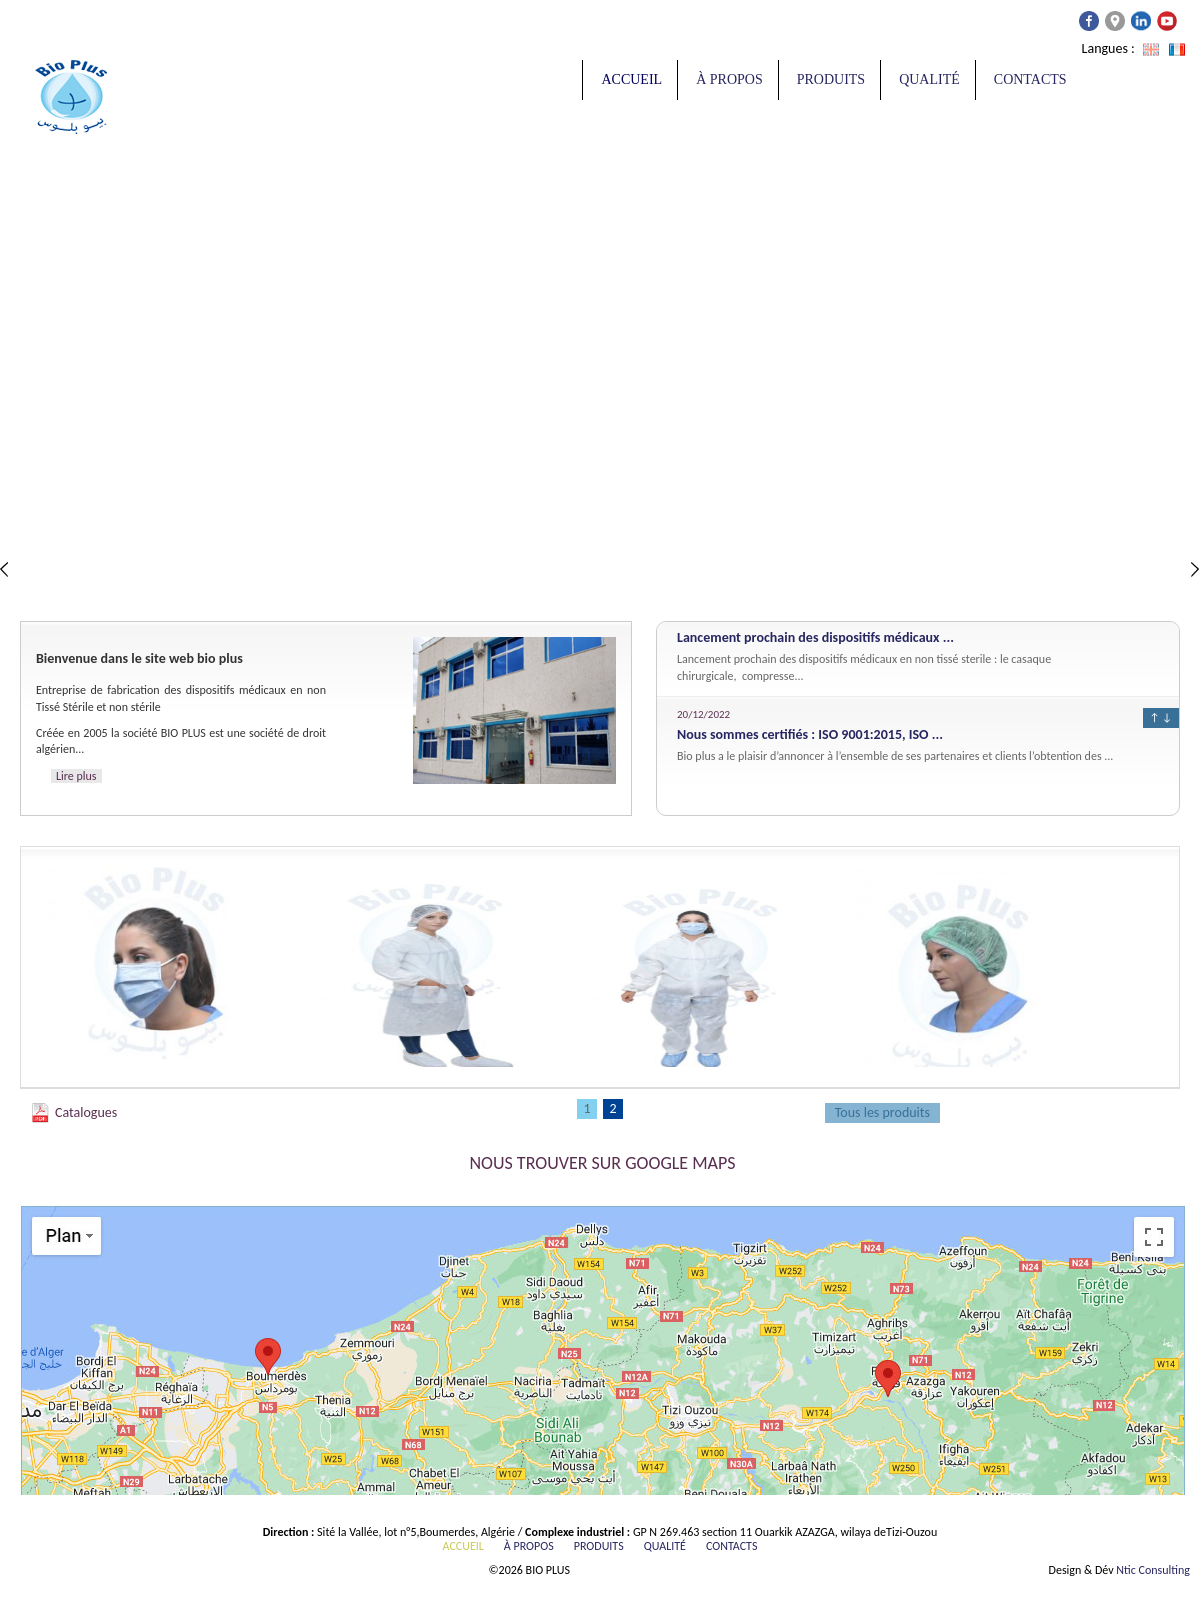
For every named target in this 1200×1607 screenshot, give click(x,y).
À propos (729, 79)
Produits (831, 79)
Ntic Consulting (1153, 1570)
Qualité (929, 79)
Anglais (1151, 49)
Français (1177, 49)
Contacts (1030, 79)
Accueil (631, 79)
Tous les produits (882, 1112)
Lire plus (76, 776)
